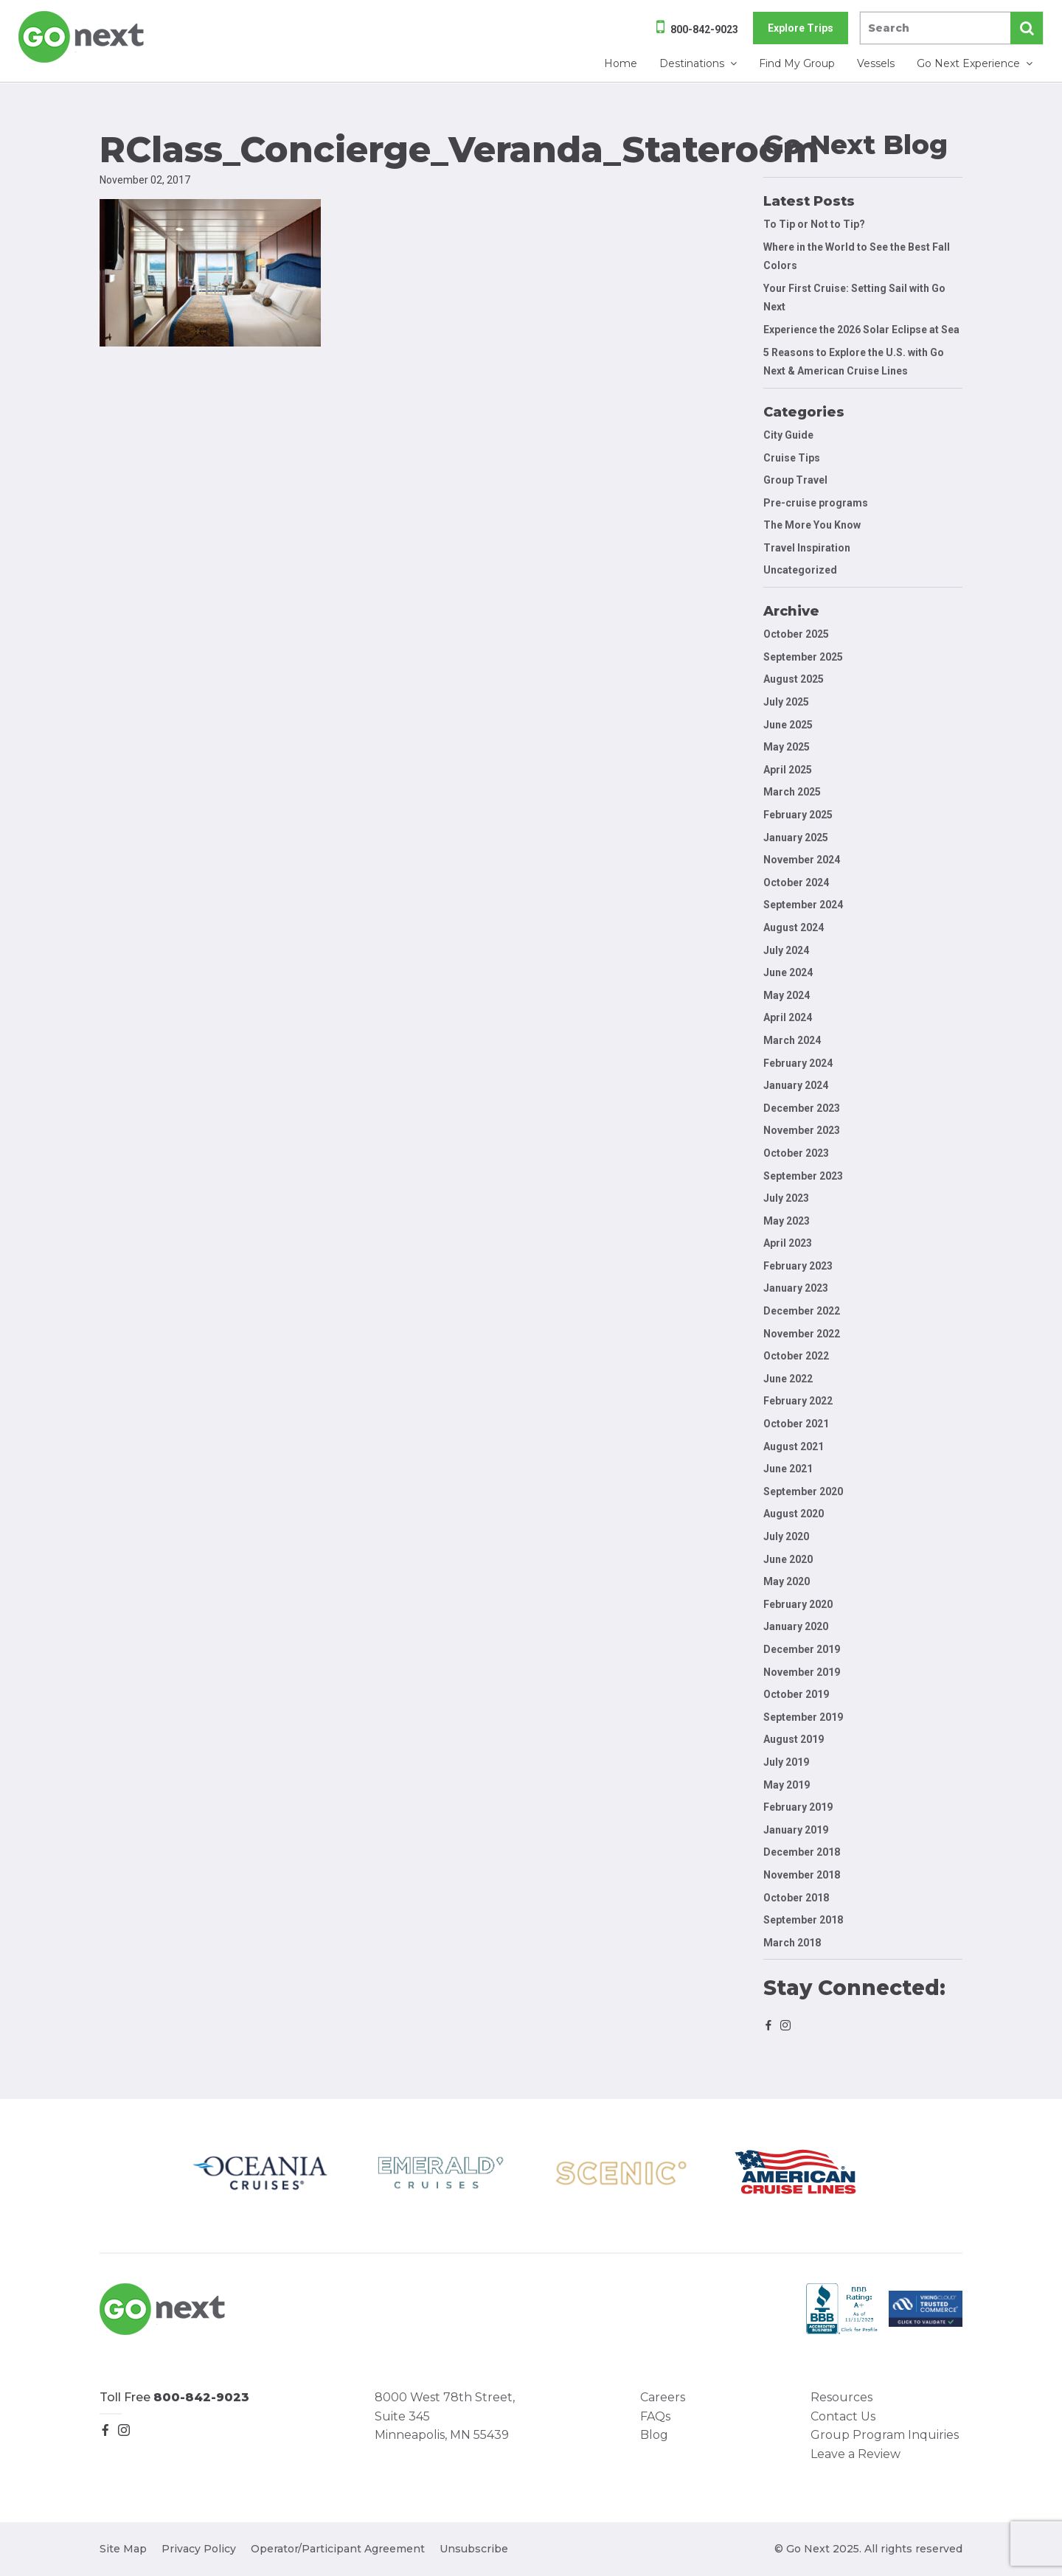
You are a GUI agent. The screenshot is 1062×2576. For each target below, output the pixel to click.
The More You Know (812, 525)
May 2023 (786, 1221)
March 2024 (792, 1040)
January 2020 (795, 1626)
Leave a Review (855, 2454)
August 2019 (793, 1739)
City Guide (788, 435)
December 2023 (801, 1108)
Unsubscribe (474, 2548)
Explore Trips (800, 28)
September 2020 (803, 1491)
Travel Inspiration (806, 548)
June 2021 (788, 1469)
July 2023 (786, 1198)
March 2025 (792, 792)
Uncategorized (800, 570)
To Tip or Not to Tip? (815, 224)
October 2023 (796, 1153)
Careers (662, 2397)
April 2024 (787, 1017)
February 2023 (798, 1266)
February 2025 (798, 815)
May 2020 (786, 1581)
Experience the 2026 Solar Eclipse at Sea (861, 329)
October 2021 (796, 1424)
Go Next (82, 37)
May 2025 (786, 747)
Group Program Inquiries (885, 2435)
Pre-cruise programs (815, 503)
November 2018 (801, 1875)
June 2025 (788, 725)
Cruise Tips (791, 458)
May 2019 (786, 1785)
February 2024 (798, 1063)
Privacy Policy (199, 2548)
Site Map (123, 2548)
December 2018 (801, 1852)
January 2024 (795, 1085)
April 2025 (787, 770)
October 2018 (796, 1898)
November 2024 (801, 860)
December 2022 (801, 1311)
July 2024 (786, 950)
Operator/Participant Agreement (338, 2548)
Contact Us (843, 2416)
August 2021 (793, 1446)
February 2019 (798, 1807)
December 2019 (801, 1649)
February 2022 (798, 1401)
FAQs (655, 2416)
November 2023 (801, 1130)
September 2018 (803, 1920)
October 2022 (796, 1356)
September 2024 (803, 905)
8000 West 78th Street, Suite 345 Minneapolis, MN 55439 (445, 2416)
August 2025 (793, 679)
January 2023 (795, 1288)
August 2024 (793, 927)
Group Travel (795, 480)
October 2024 (796, 882)
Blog (654, 2435)
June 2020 (788, 1559)
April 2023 (787, 1243)
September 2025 (803, 657)
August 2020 (793, 1514)
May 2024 (786, 995)
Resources (841, 2397)
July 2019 (786, 1762)
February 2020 (798, 1604)
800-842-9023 (704, 29)
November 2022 (801, 1334)
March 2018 (792, 1943)
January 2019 (795, 1830)
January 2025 (795, 837)
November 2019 (801, 1672)
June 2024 (788, 972)
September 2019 (803, 1717)
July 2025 (786, 702)
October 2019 (796, 1694)
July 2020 (786, 1536)
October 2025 (796, 634)
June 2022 (788, 1379)
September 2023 (803, 1176)
